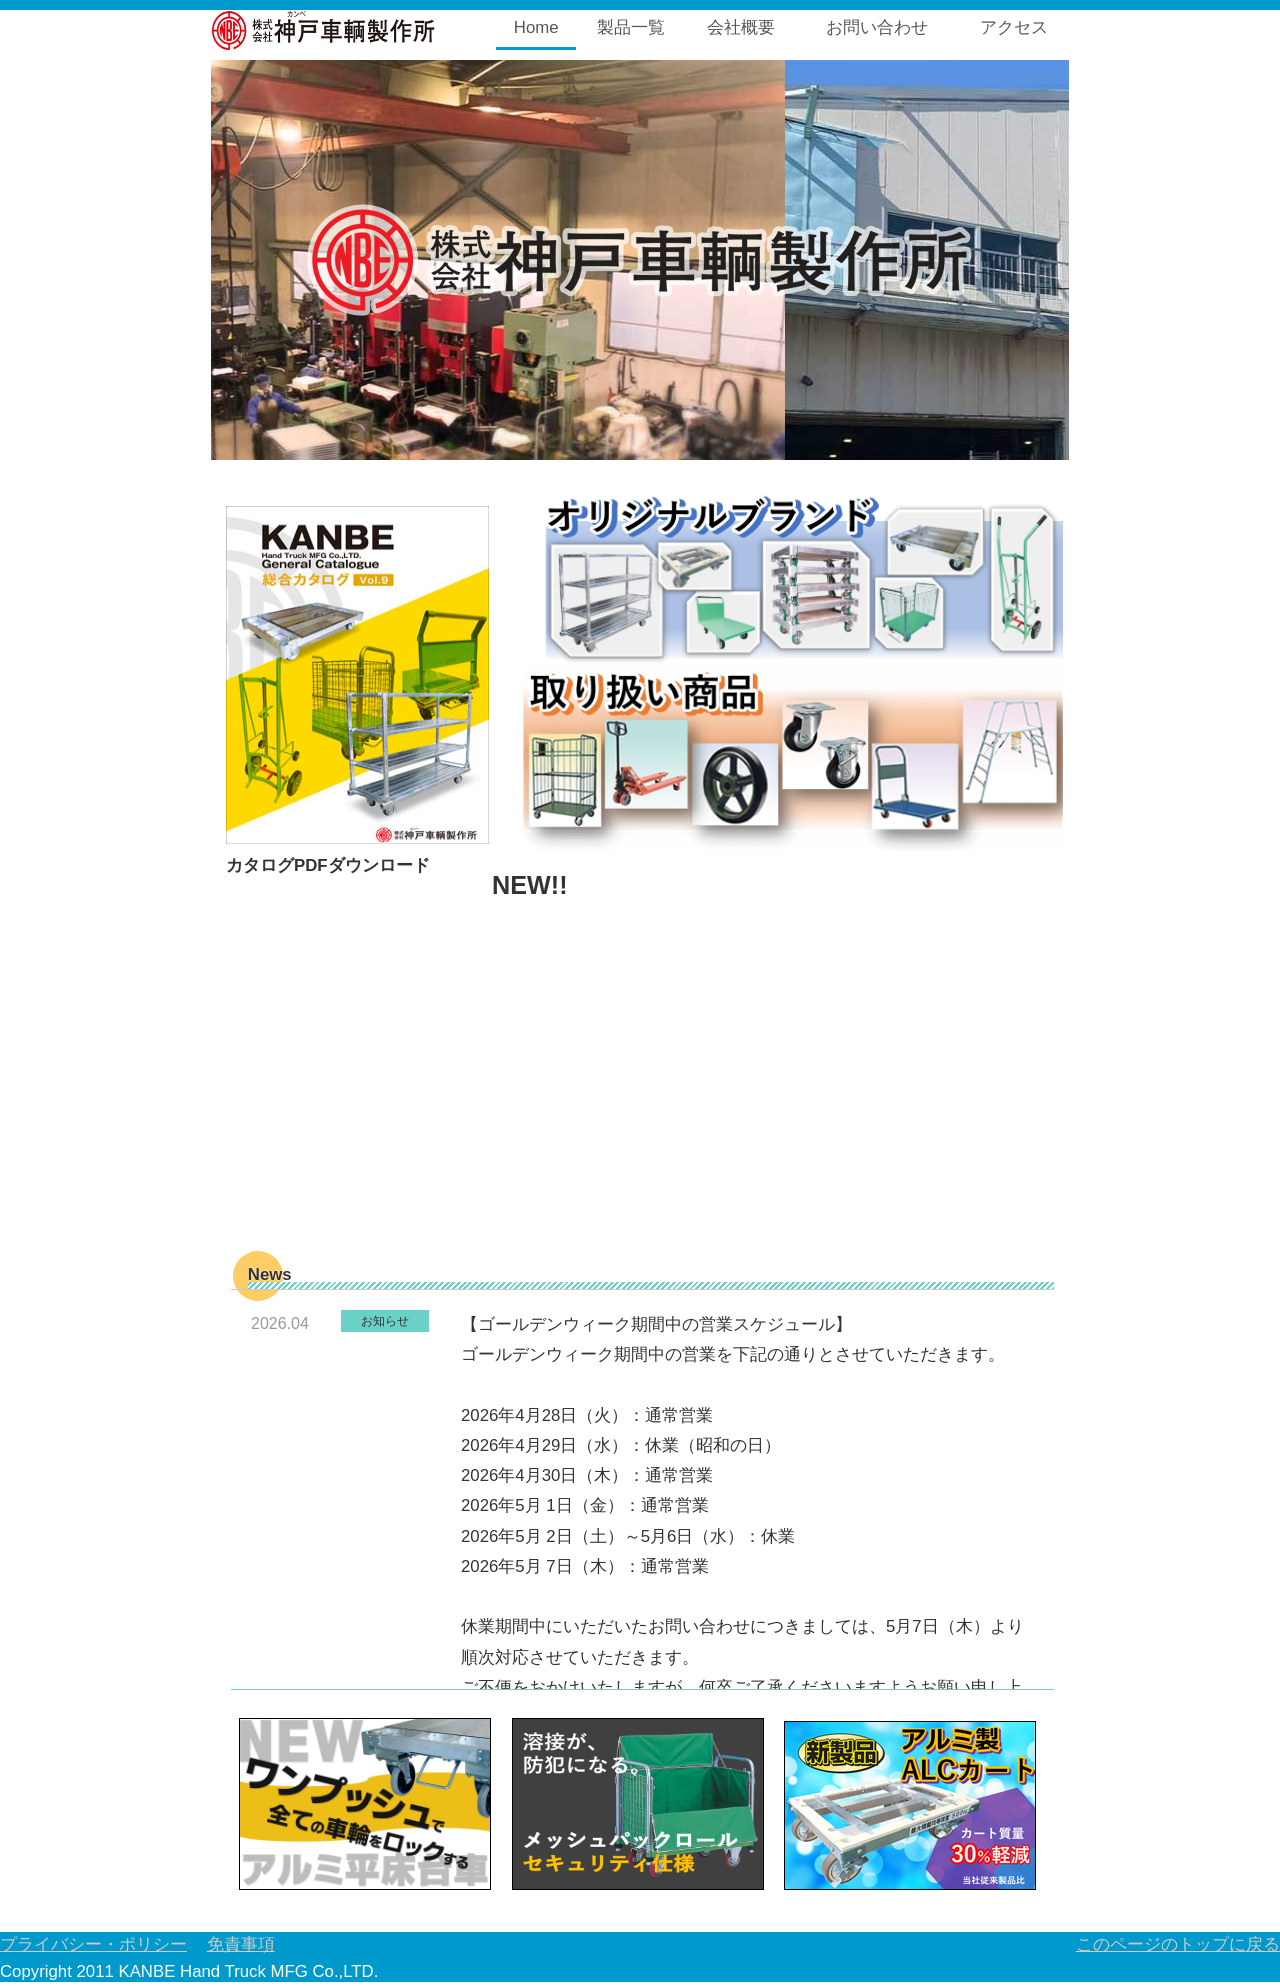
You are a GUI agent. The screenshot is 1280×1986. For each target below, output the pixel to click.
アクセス (1014, 27)
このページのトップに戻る (1178, 1944)
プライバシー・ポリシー (93, 1944)
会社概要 (741, 27)
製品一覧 (631, 27)
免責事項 (241, 1944)
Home (536, 27)
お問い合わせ (877, 27)
